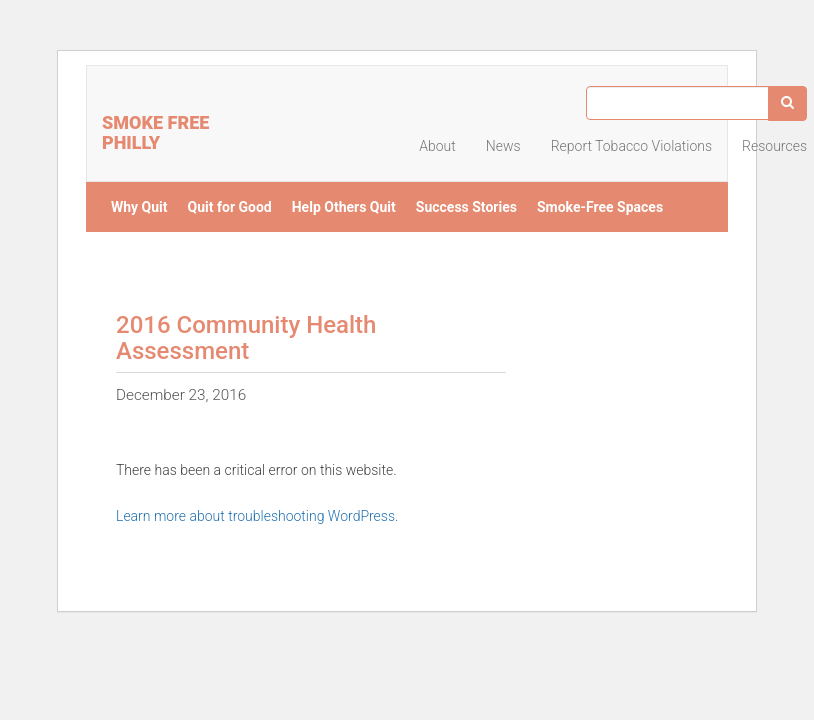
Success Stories (466, 207)
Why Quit (139, 207)
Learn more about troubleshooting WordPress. (257, 516)
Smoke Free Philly (155, 130)
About (437, 146)
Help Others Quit (344, 207)
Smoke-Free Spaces (600, 207)
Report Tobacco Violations (631, 146)
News (503, 146)
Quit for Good (230, 207)
